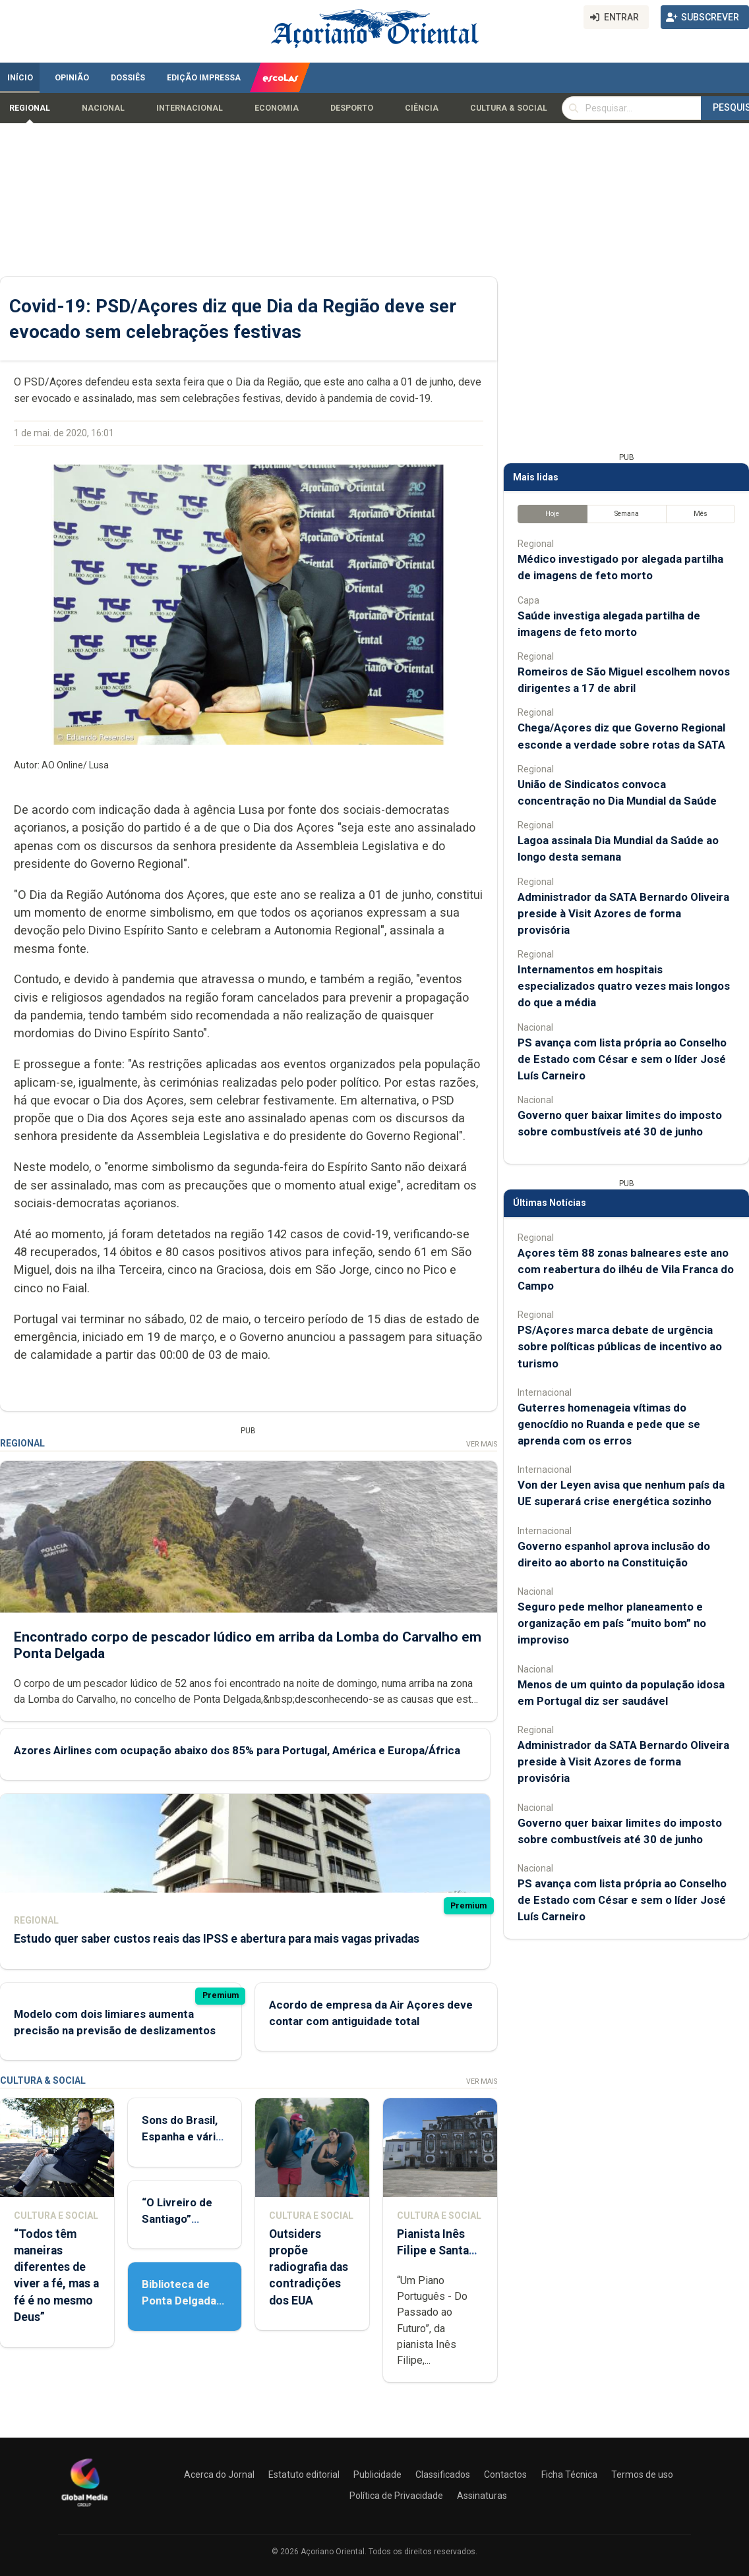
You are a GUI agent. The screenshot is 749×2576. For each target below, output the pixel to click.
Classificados (442, 2474)
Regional (29, 108)
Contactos (505, 2474)
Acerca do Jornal (219, 2474)
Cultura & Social (508, 108)
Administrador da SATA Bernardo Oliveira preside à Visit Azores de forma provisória (623, 913)
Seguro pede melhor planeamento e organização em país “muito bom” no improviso (612, 1623)
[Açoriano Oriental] (84, 2508)
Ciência (421, 108)
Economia (277, 108)
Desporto (351, 108)
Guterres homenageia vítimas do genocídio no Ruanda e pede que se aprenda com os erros (609, 1424)
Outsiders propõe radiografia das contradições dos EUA (308, 2267)
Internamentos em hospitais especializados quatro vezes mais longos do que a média (624, 986)
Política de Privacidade (396, 2495)
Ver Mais (481, 1444)
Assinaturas (482, 2495)
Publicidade (377, 2474)
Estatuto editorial (304, 2474)
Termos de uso (642, 2474)
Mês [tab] (700, 513)
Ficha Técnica (569, 2474)
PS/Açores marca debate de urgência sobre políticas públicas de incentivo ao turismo (620, 1346)
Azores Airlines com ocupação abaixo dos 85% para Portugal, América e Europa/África (237, 1750)
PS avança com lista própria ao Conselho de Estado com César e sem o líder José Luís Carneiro (622, 1059)
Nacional (103, 108)
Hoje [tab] (552, 513)
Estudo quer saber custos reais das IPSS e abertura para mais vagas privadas (216, 1938)
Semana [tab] (626, 513)
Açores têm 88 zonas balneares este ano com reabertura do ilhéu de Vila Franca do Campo (626, 1269)
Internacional (189, 108)
